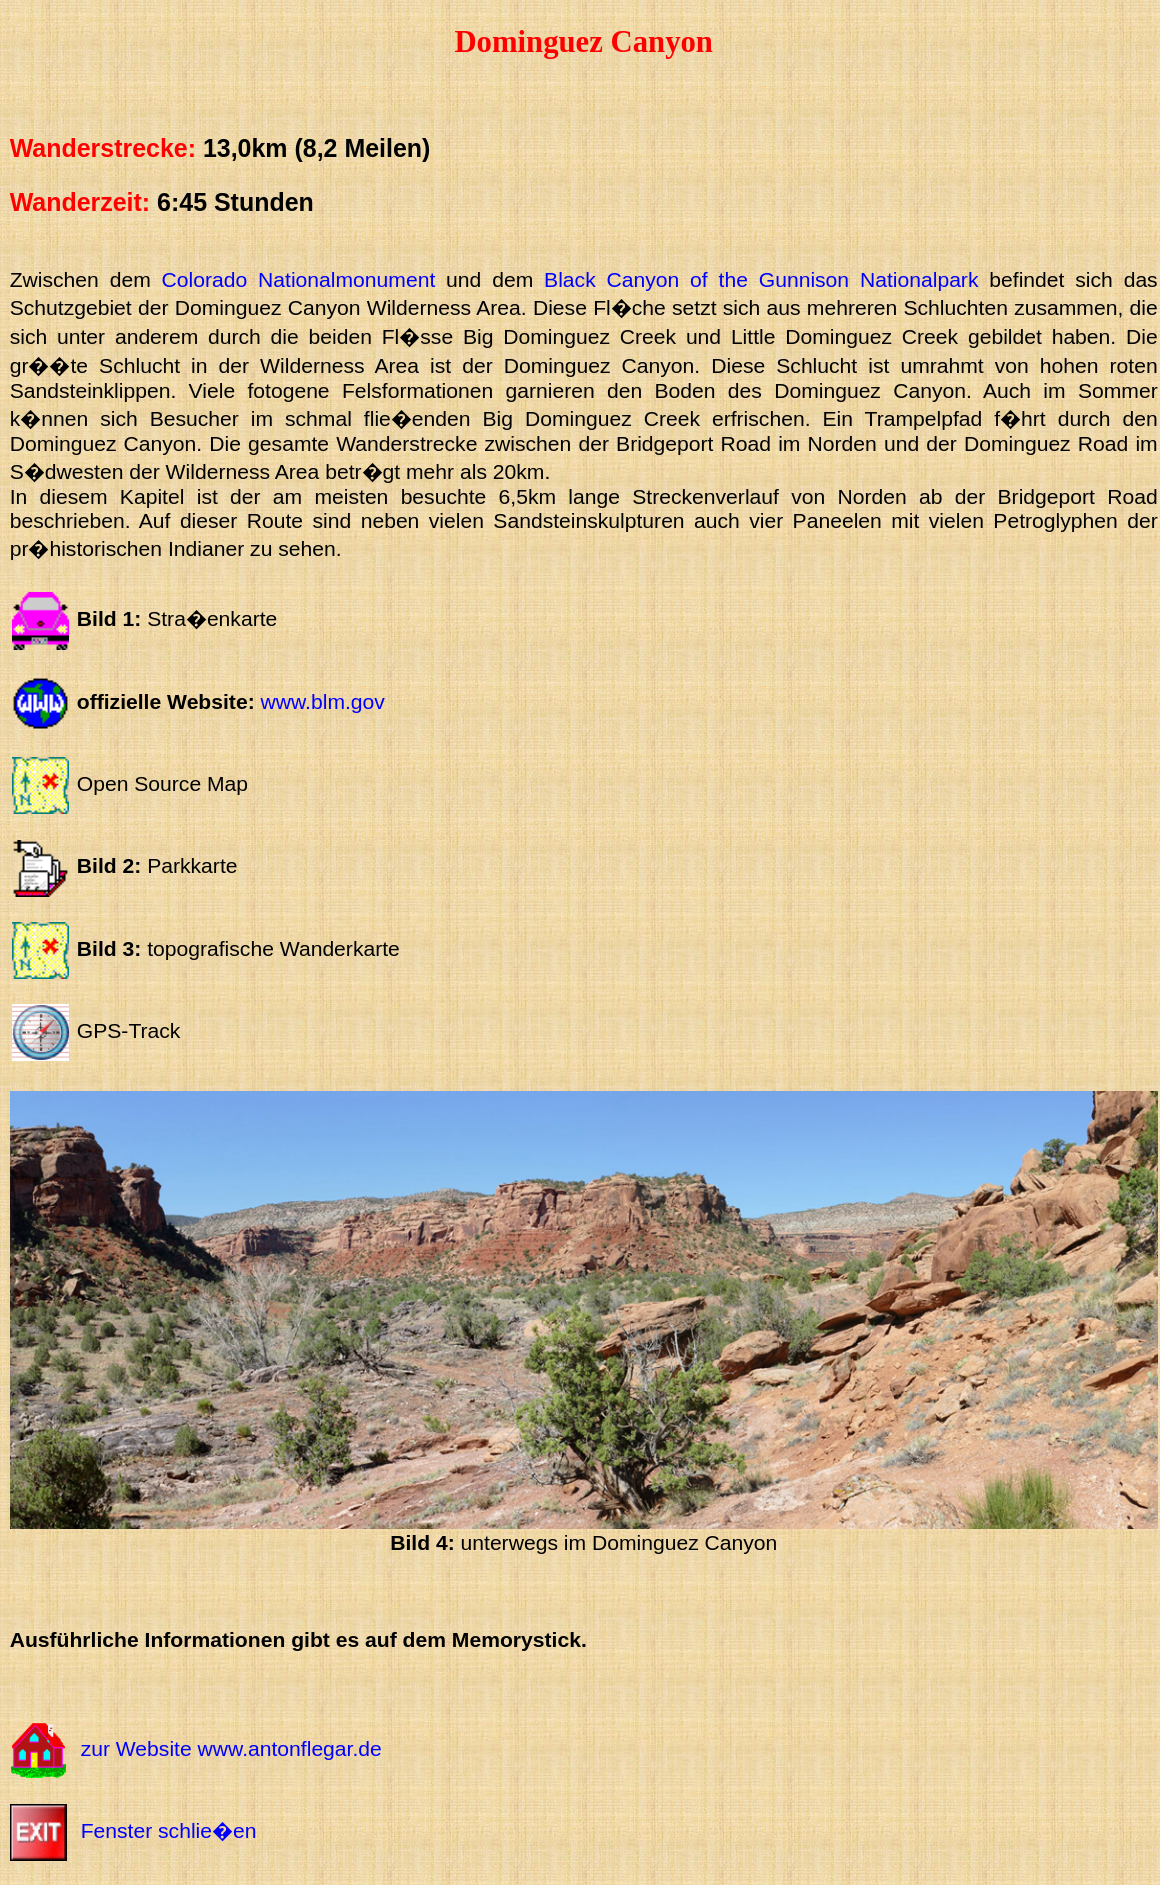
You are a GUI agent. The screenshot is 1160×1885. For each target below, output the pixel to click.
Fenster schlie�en (169, 1830)
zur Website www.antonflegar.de (231, 1748)
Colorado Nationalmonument (299, 279)
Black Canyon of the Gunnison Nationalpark (761, 279)
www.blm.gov (323, 701)
